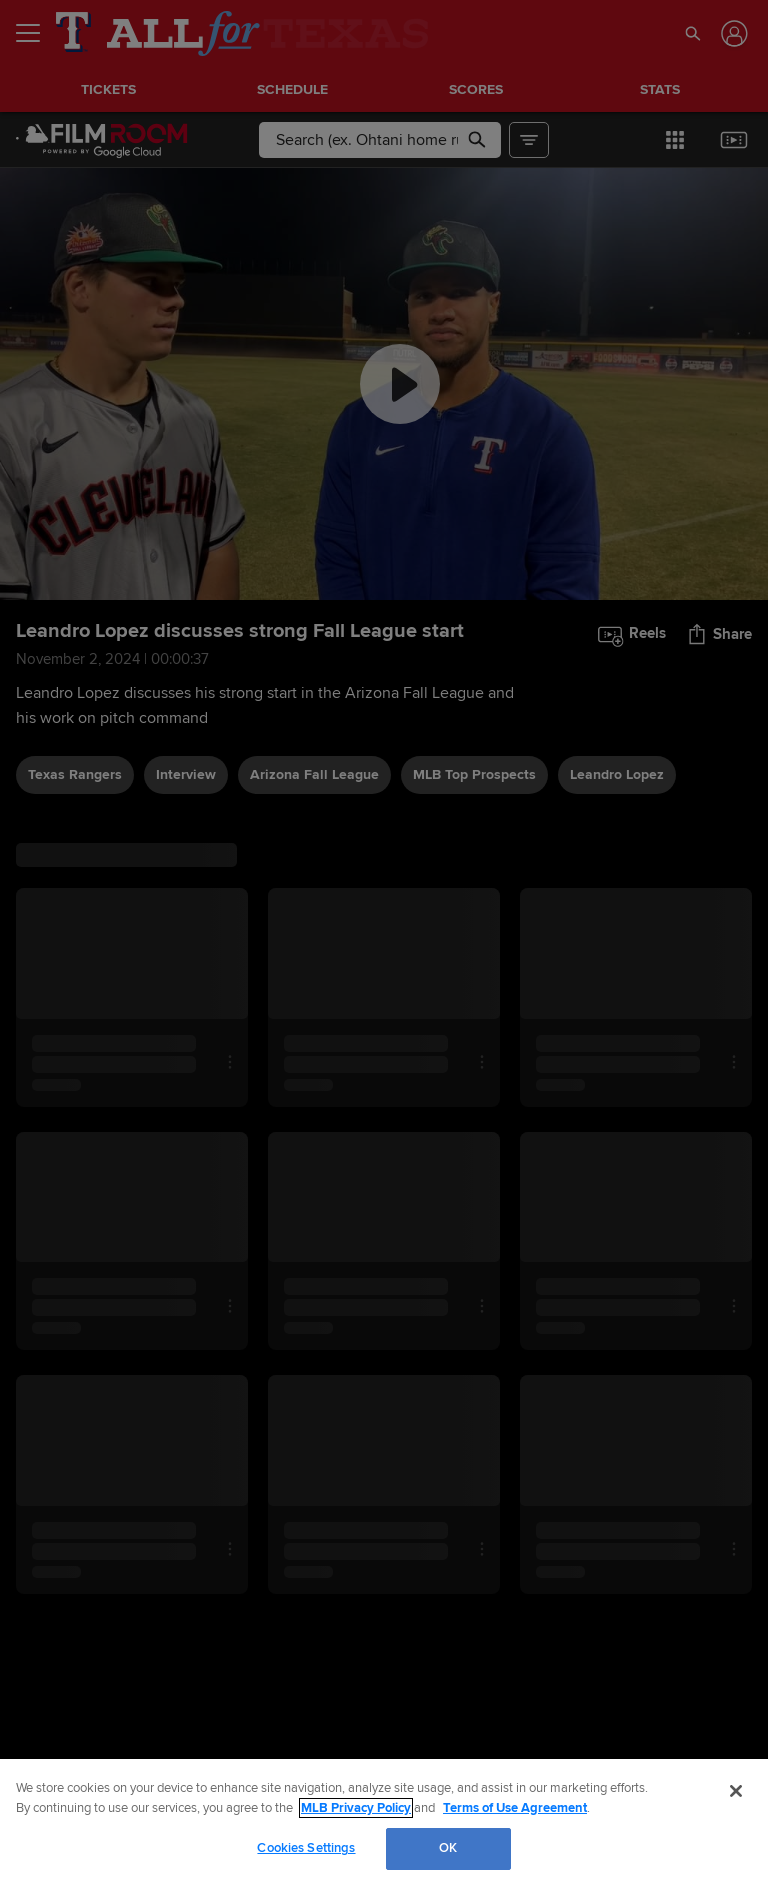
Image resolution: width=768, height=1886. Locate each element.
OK (448, 1848)
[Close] (736, 1791)
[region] (384, 1822)
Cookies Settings (306, 1848)
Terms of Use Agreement (515, 1808)
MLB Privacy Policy (356, 1808)
